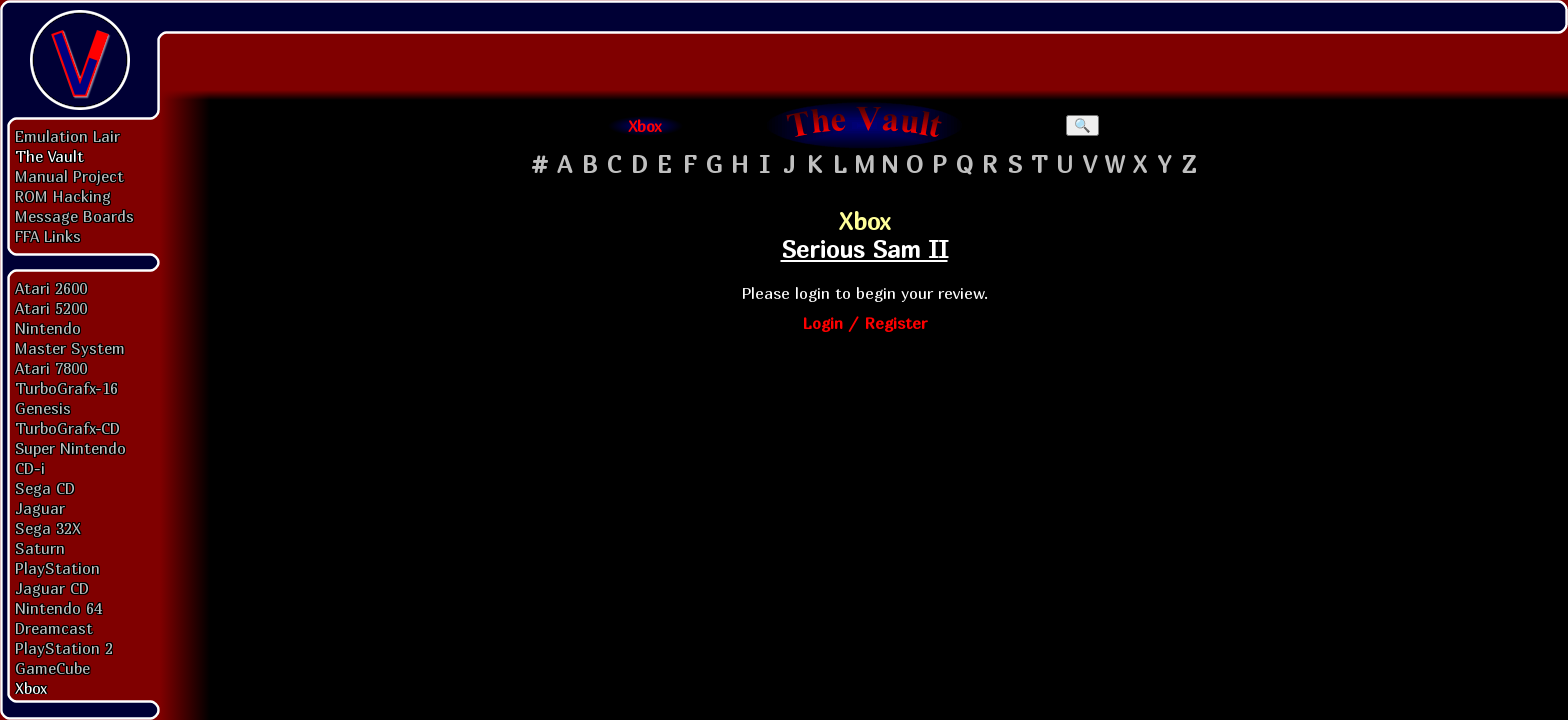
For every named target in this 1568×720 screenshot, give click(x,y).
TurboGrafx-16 (66, 388)
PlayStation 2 (64, 648)
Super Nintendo (70, 448)
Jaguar (40, 508)
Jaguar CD (52, 588)
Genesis (43, 408)
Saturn (40, 548)
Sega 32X (48, 528)
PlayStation (57, 568)
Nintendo (48, 328)
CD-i (30, 468)
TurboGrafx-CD (67, 428)
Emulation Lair (67, 136)
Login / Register (864, 323)
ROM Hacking (63, 196)
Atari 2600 (51, 288)
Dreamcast (54, 628)
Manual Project (69, 176)
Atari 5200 (51, 308)
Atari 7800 (51, 368)
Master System (70, 348)
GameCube (52, 668)
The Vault (49, 156)
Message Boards (74, 216)
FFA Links (48, 236)
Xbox (31, 688)
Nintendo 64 (58, 608)
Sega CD (45, 488)
